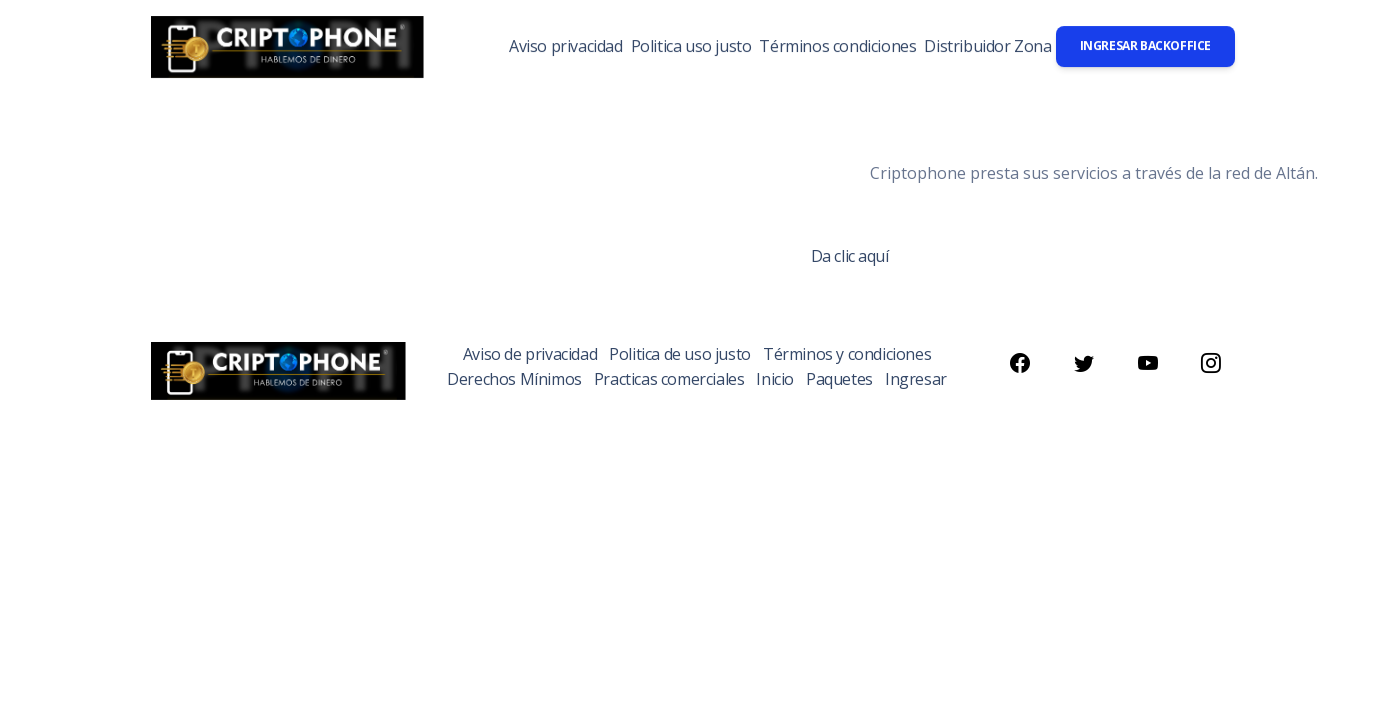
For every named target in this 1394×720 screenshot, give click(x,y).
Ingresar (916, 379)
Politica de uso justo (680, 354)
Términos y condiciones (847, 354)
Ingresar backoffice (1145, 45)
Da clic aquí (850, 256)
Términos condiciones (837, 46)
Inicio (775, 379)
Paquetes (839, 379)
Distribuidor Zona (987, 46)
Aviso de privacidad (530, 354)
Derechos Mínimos (514, 379)
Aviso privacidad (566, 46)
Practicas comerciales (669, 379)
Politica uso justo (691, 46)
